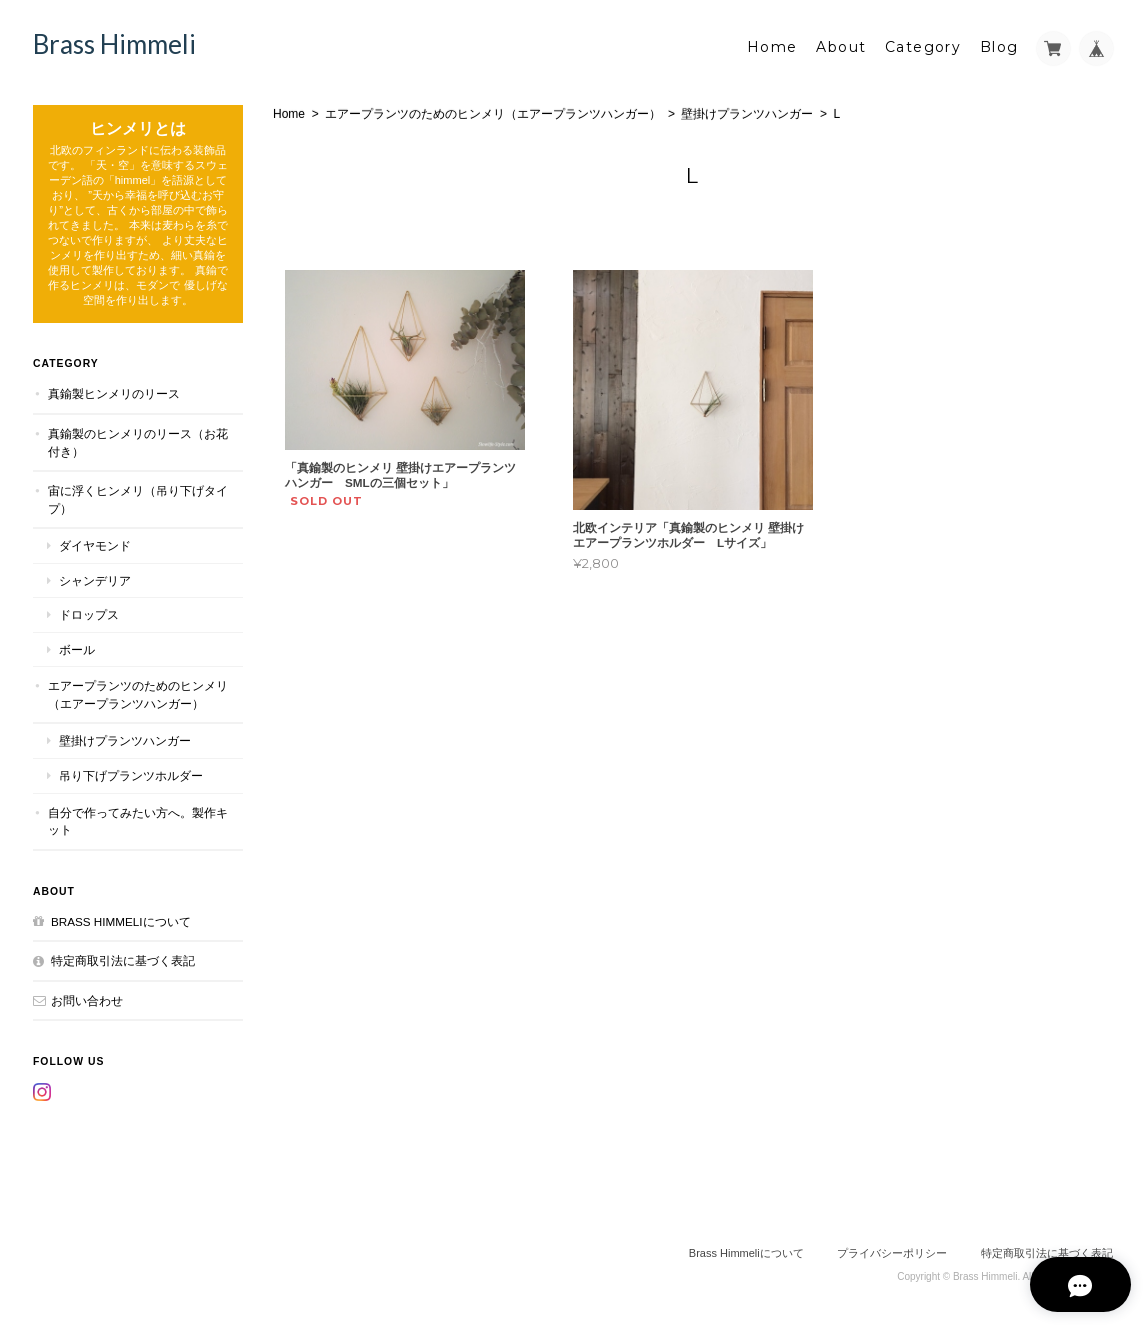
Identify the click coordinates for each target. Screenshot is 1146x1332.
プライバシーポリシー (892, 1252)
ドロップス (89, 614)
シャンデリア (95, 579)
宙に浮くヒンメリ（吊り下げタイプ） (138, 498)
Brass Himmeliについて (121, 920)
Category (923, 47)
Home (772, 47)
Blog (999, 47)
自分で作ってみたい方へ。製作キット (138, 820)
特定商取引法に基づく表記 (123, 959)
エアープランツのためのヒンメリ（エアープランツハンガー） (493, 113)
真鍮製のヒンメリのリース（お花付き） (138, 441)
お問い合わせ (87, 999)
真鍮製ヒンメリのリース (114, 393)
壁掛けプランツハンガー (747, 113)
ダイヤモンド (95, 544)
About (841, 47)
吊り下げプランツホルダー (131, 774)
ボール (77, 648)
